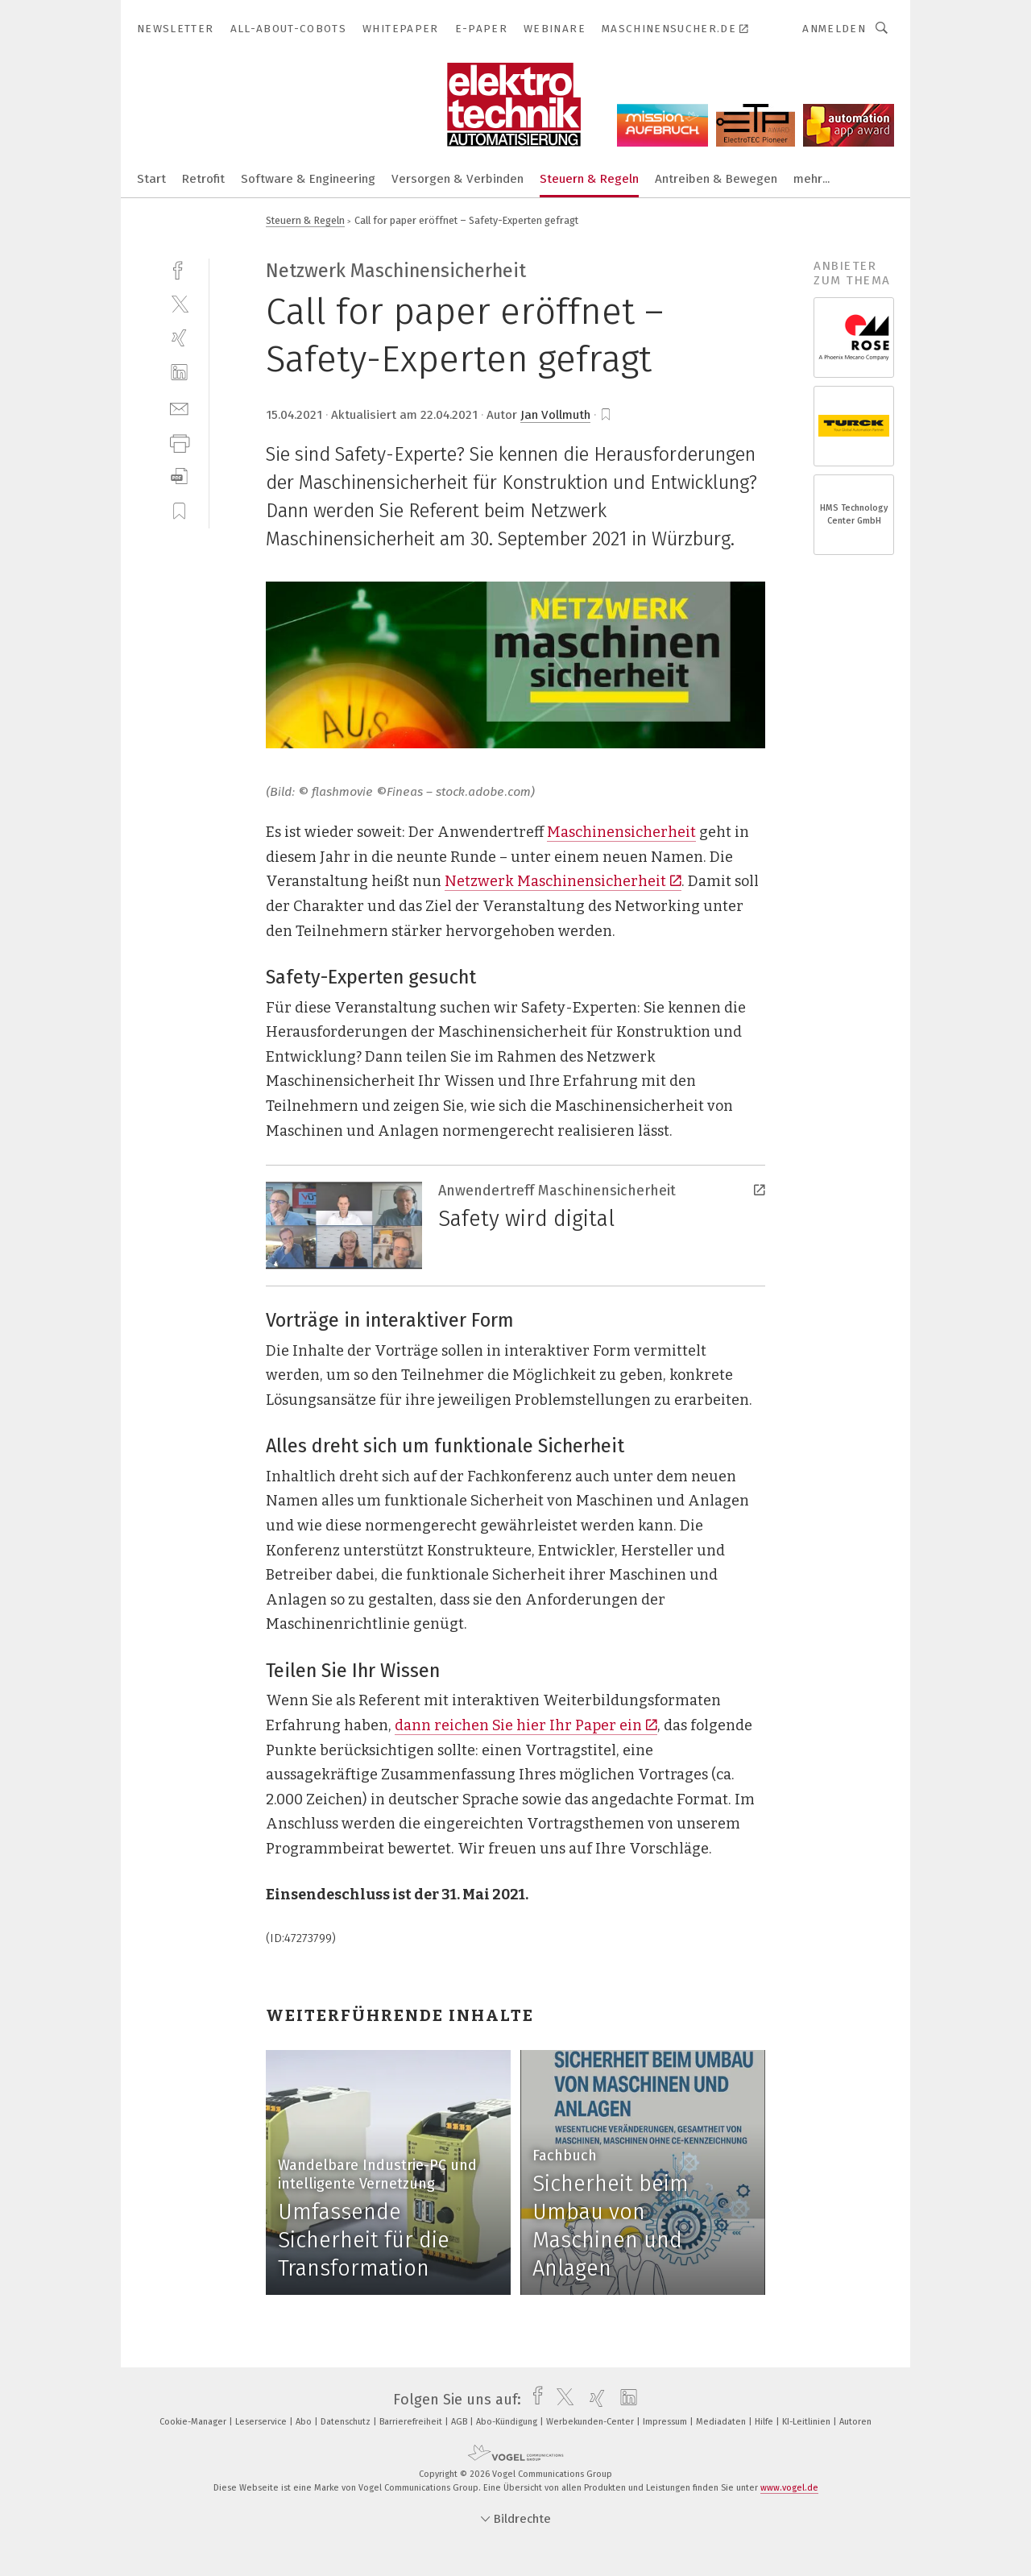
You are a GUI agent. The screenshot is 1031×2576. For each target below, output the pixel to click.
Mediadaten (722, 2422)
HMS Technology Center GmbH (854, 514)
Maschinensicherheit (621, 832)
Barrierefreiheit (412, 2422)
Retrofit (203, 179)
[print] (179, 442)
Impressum (666, 2422)
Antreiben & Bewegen (716, 179)
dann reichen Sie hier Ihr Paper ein (526, 1725)
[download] (179, 476)
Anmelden (834, 28)
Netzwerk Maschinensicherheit (563, 881)
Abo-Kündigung (508, 2422)
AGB (460, 2422)
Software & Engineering (308, 179)
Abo (305, 2422)
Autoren (855, 2422)
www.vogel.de (789, 2488)
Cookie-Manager (194, 2422)
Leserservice (262, 2422)
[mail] (179, 407)
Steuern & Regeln (589, 179)
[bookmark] (605, 415)
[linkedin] (179, 372)
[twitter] (179, 303)
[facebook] (179, 269)
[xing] (179, 338)
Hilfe (765, 2422)
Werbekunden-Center (591, 2422)
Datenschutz (347, 2422)
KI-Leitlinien (807, 2422)
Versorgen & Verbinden (457, 179)
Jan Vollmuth (555, 415)
